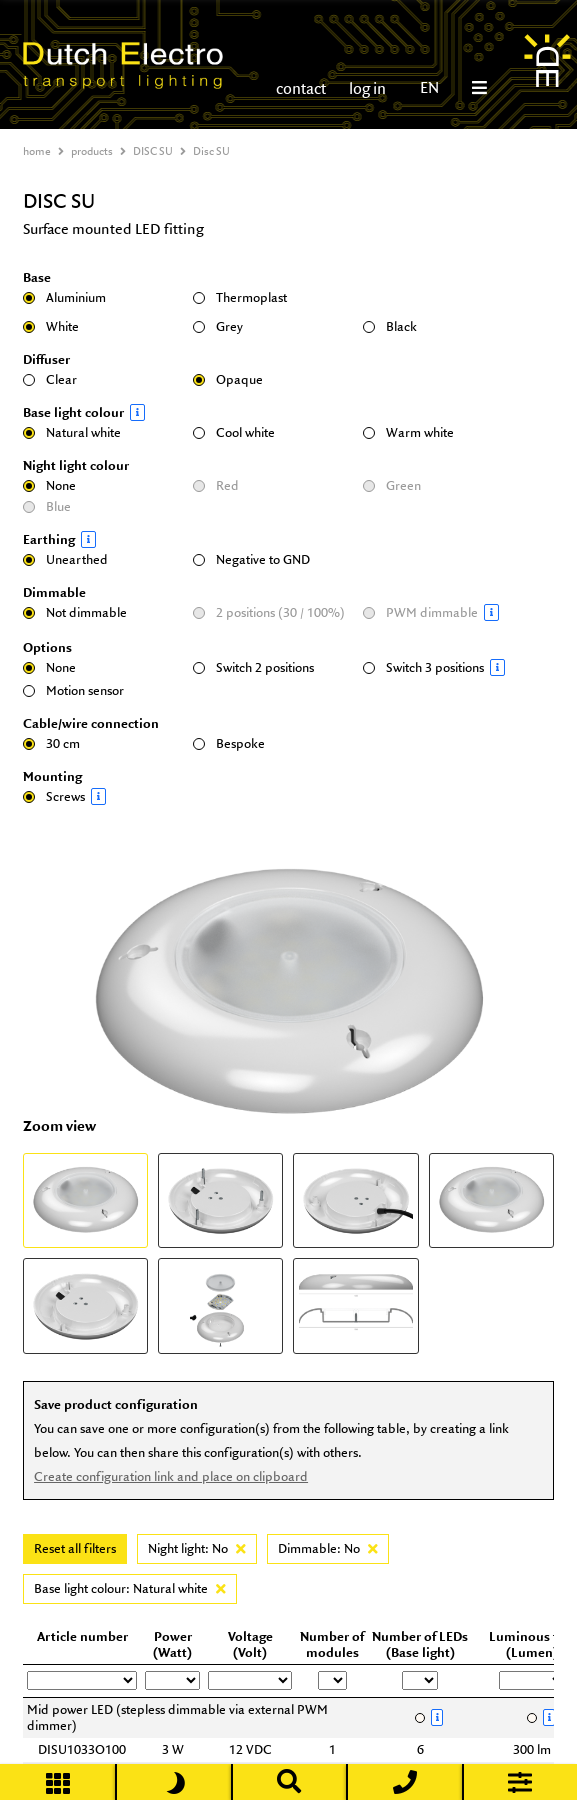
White (51, 326)
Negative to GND (251, 559)
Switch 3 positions (443, 667)
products (92, 151)
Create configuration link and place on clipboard (171, 1476)
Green (392, 485)
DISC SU (153, 151)
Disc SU (211, 151)
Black (390, 326)
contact (301, 88)
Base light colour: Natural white (130, 1588)
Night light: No (197, 1548)
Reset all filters (75, 1548)
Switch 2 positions (253, 667)
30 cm (51, 743)
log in (366, 88)
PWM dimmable (443, 612)
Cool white (234, 432)
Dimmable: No (328, 1548)
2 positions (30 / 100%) (269, 612)
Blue (47, 506)
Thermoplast (240, 297)
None (49, 485)
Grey (218, 326)
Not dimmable (75, 612)
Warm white (408, 432)
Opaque (228, 379)
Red (216, 485)
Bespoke (229, 743)
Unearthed (65, 559)
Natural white (72, 432)
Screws (103, 796)
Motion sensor (73, 690)
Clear (50, 379)
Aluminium (64, 297)
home (37, 151)
